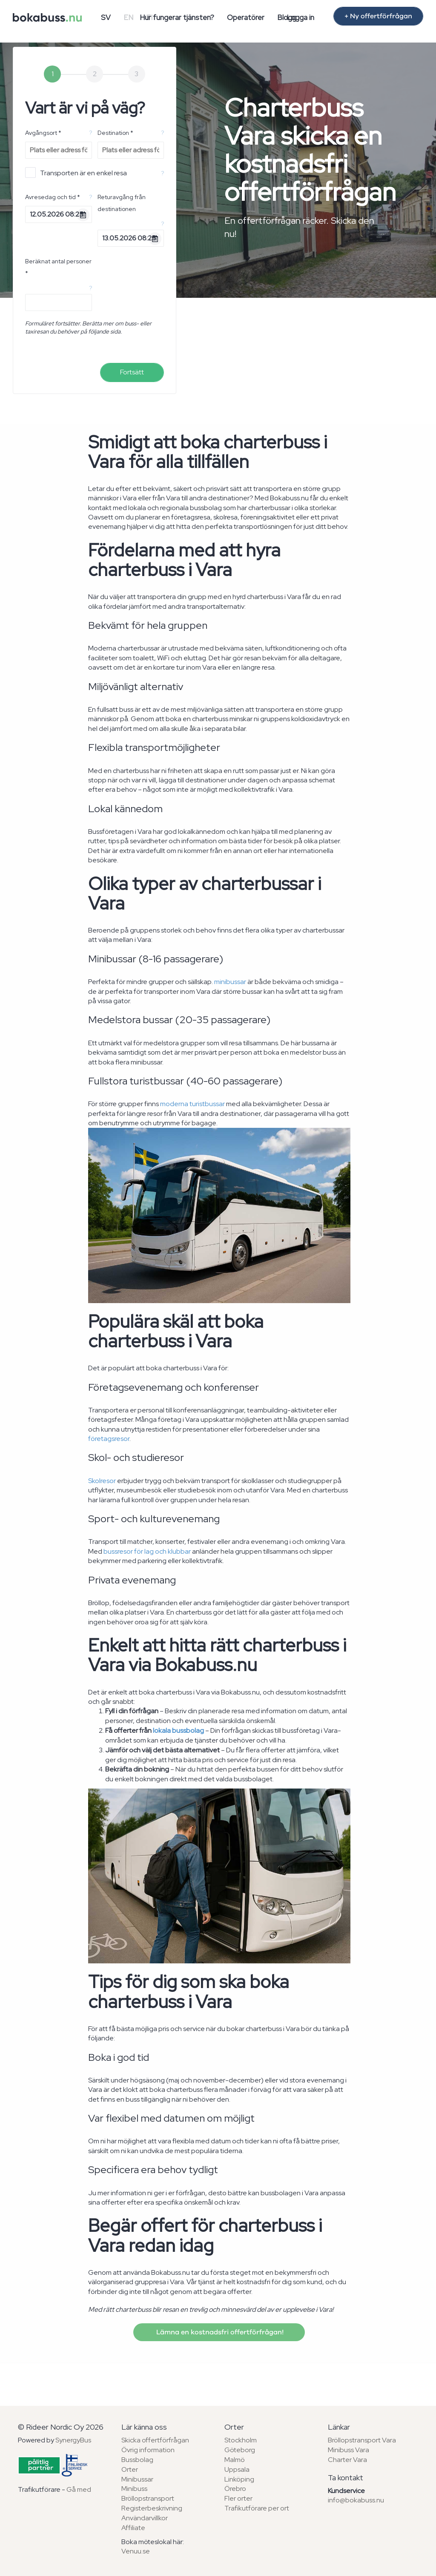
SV (106, 17)
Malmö (234, 2459)
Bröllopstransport (147, 2498)
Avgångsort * (43, 133)
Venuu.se (135, 2551)
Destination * (115, 133)
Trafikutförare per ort (256, 2508)
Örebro (235, 2488)
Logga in (300, 17)
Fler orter (238, 2498)
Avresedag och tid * (52, 197)
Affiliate (133, 2527)
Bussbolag (137, 2459)
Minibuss (134, 2488)
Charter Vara (347, 2459)
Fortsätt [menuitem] (132, 372)
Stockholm (240, 2440)
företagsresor (108, 1438)
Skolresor (102, 1480)
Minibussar (137, 2479)
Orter (129, 2469)
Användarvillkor (144, 2517)
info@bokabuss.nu (356, 2500)
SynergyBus (73, 2440)
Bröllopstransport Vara (362, 2440)
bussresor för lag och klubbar (147, 1551)
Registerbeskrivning (151, 2508)
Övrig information (148, 2449)
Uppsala (237, 2469)
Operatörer (245, 17)
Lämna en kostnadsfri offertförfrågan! (219, 2332)
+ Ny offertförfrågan (378, 16)
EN (128, 17)
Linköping (239, 2479)
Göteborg (239, 2449)
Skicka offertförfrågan (155, 2440)
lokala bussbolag (178, 1730)
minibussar (230, 981)
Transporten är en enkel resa (76, 172)
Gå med (78, 2489)
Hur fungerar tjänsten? (177, 17)
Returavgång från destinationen (122, 203)
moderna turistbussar (192, 1103)
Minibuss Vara (348, 2449)
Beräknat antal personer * (58, 267)
